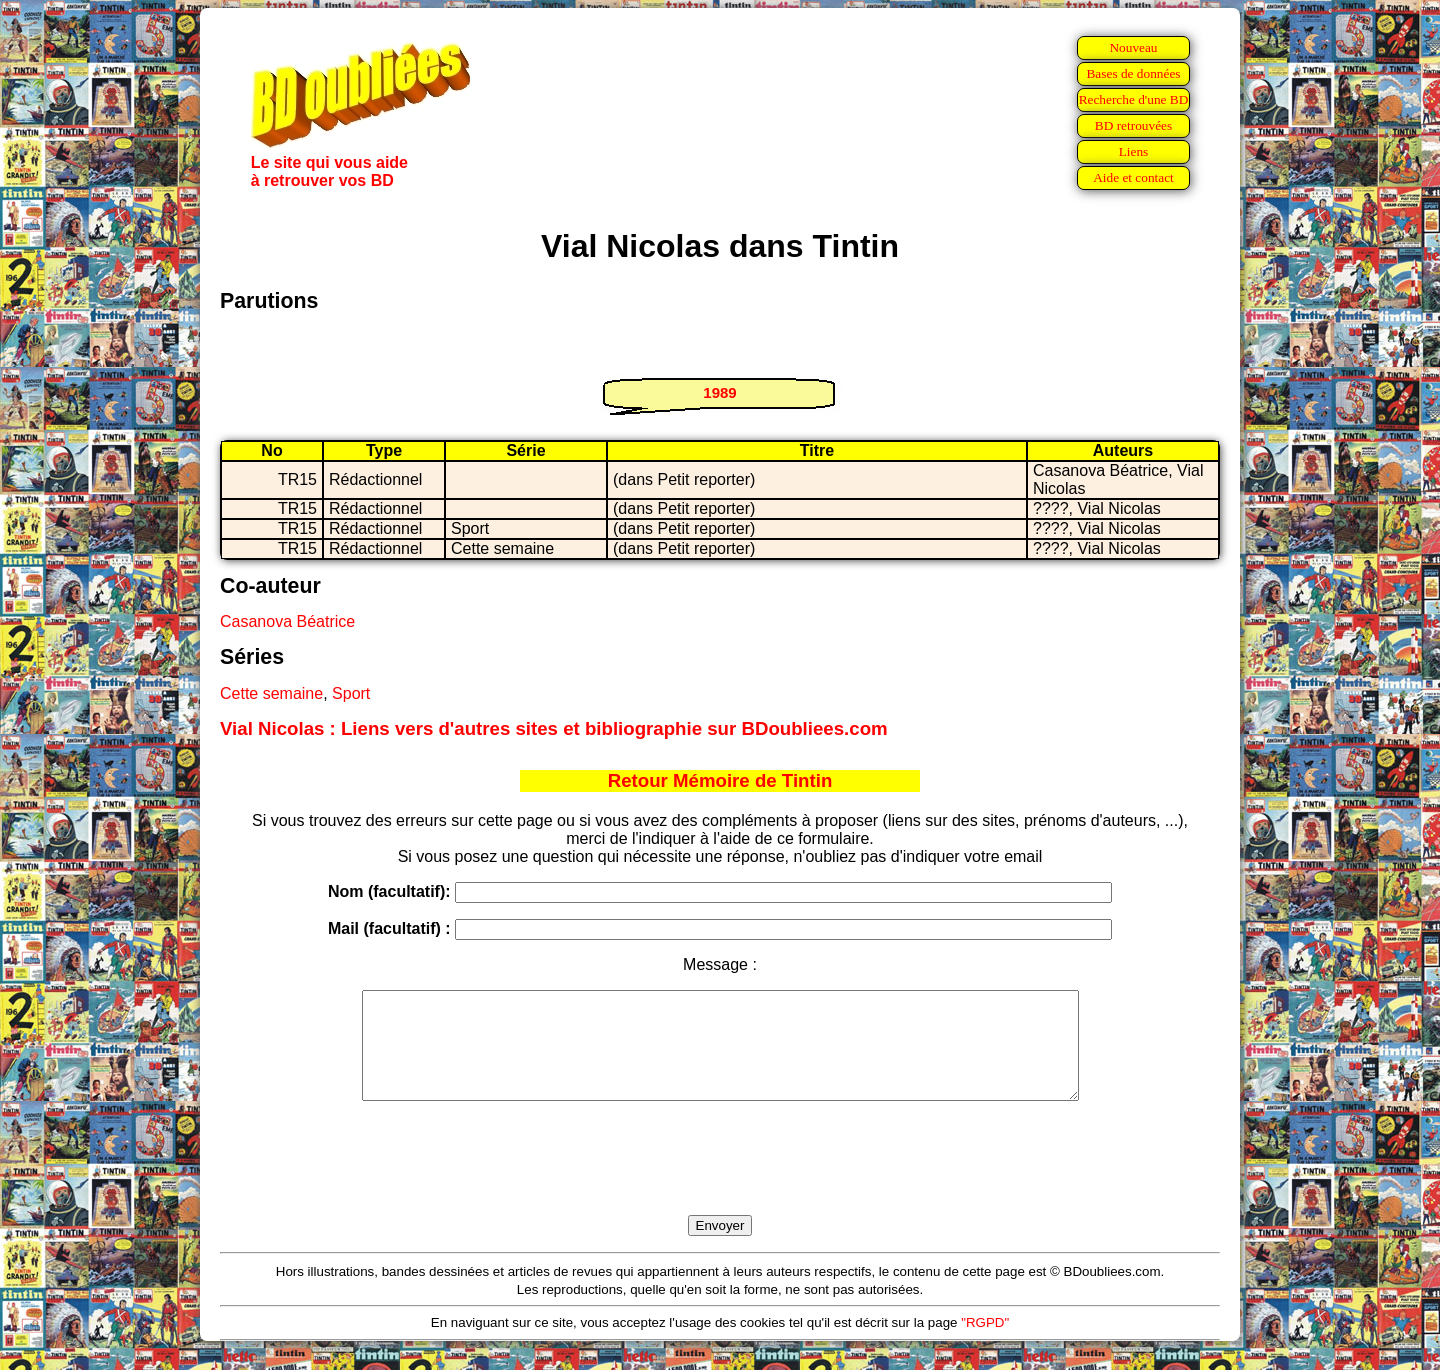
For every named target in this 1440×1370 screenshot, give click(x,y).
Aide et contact (1133, 177)
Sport (351, 693)
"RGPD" (985, 1343)
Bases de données (1133, 73)
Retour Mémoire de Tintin (720, 780)
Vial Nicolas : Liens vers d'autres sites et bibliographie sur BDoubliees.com (554, 728)
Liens (1134, 151)
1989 (719, 392)
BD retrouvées (1133, 125)
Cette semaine (271, 693)
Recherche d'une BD (1134, 99)
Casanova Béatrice (287, 621)
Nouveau (1133, 47)
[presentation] (720, 1181)
